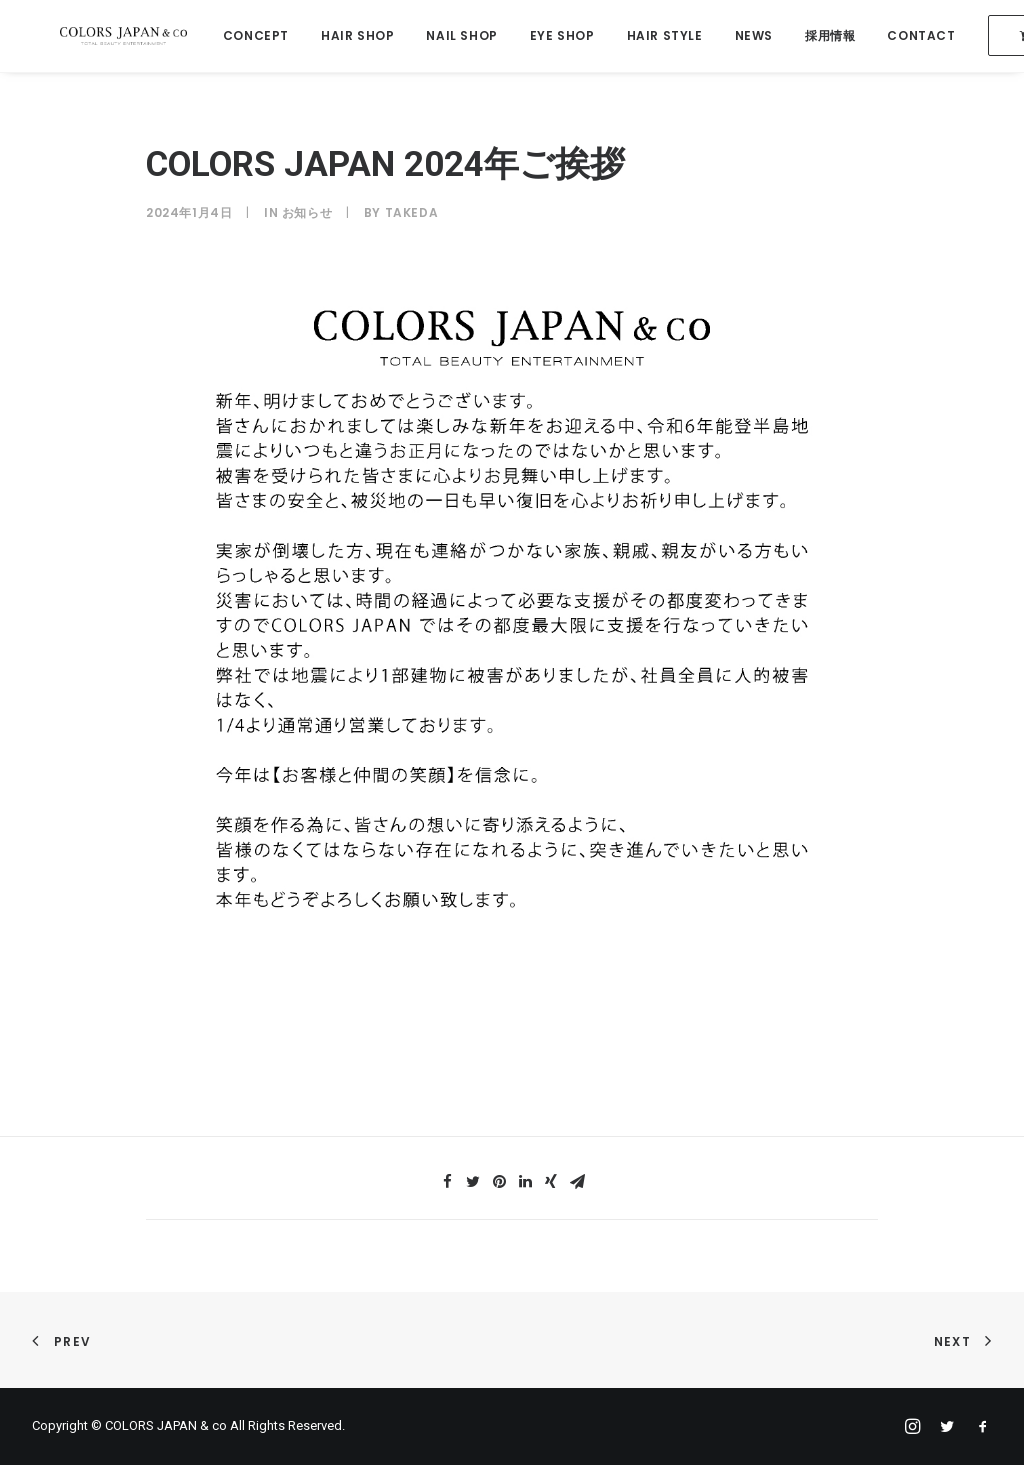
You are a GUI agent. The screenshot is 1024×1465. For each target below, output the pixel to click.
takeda (412, 212)
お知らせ (307, 212)
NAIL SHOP (450, 36)
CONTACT (910, 36)
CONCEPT (245, 36)
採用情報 (819, 36)
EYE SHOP (551, 36)
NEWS (742, 36)
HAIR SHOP (346, 36)
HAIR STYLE (653, 36)
